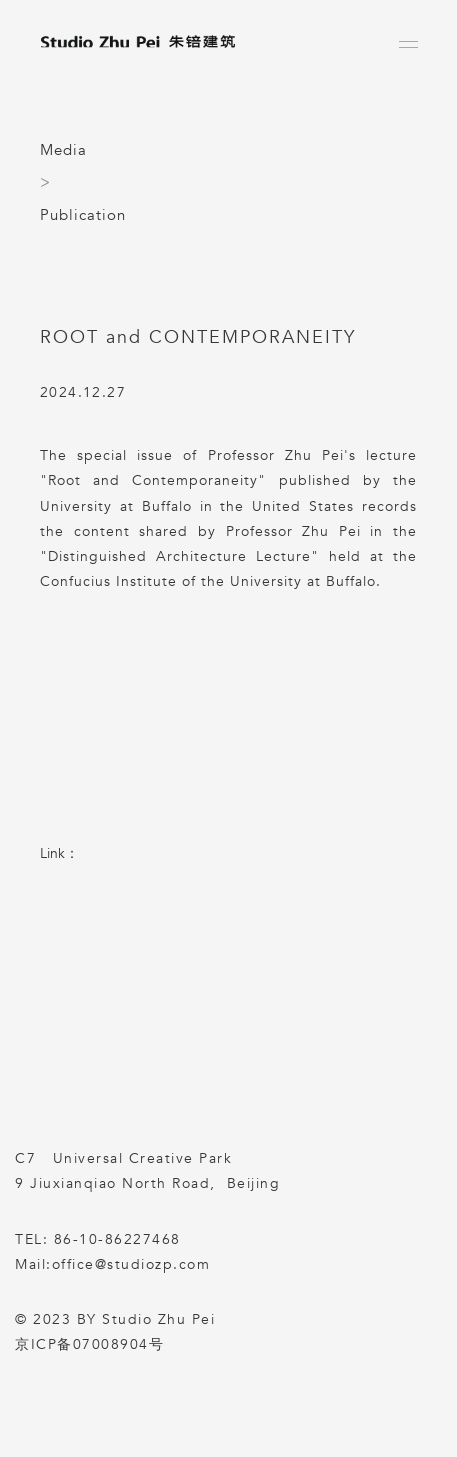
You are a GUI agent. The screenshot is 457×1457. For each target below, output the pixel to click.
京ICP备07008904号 (89, 1344)
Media (63, 150)
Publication (83, 215)
